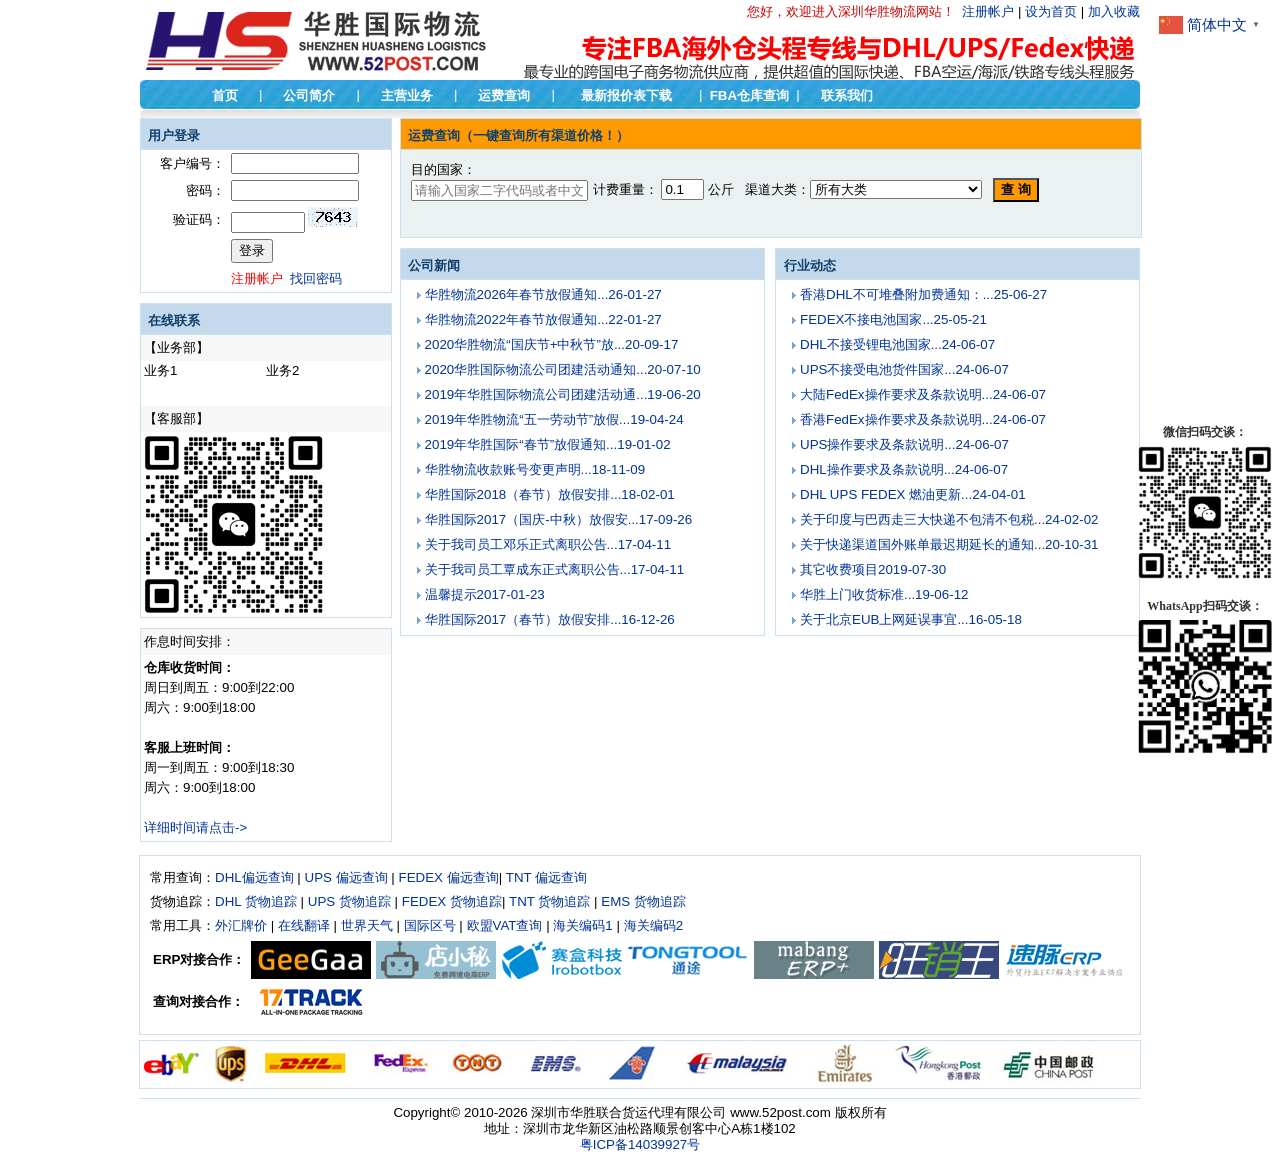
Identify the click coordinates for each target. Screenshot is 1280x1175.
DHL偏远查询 (254, 877)
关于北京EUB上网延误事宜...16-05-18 (911, 619)
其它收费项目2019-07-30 (873, 569)
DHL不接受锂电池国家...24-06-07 (897, 344)
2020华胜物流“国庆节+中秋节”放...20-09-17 (552, 344)
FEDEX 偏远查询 (449, 877)
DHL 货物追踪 (256, 901)
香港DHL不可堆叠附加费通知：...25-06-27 (923, 294)
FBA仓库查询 (749, 95)
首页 (225, 95)
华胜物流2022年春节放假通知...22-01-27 (543, 319)
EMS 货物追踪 (643, 901)
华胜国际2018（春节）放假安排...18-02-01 (550, 494)
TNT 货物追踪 (549, 901)
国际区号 (430, 925)
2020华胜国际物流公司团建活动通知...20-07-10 (563, 369)
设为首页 (1051, 11)
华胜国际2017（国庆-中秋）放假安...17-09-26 (559, 519)
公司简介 (309, 95)
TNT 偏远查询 (546, 877)
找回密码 (316, 278)
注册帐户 (988, 11)
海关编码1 (582, 925)
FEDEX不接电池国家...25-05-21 (893, 319)
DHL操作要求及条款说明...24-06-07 (904, 469)
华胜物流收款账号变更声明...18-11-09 (535, 469)
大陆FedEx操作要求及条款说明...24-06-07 (923, 394)
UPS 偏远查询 (346, 877)
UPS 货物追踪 (349, 901)
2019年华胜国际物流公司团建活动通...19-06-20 (563, 394)
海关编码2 (653, 925)
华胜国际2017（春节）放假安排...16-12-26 (550, 619)
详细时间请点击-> (195, 827)
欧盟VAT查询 (505, 925)
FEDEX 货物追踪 (452, 901)
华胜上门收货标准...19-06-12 (884, 594)
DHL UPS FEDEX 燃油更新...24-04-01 (913, 494)
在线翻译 (304, 925)
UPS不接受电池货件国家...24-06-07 (904, 369)
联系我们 (847, 95)
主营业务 (407, 95)
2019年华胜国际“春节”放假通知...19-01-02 (548, 444)
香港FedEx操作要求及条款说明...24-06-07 (923, 419)
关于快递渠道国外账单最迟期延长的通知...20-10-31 (949, 544)
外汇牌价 (241, 925)
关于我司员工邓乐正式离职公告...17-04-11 (548, 544)
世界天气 (367, 925)
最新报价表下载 (626, 95)
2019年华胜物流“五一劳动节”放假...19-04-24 (554, 419)
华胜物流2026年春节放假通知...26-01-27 (543, 294)
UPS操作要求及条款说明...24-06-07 (904, 444)
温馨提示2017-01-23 (485, 594)
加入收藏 (1114, 11)
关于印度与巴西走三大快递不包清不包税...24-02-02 (949, 519)
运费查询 (504, 95)
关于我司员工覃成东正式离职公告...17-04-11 (554, 569)
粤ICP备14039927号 (640, 1144)
